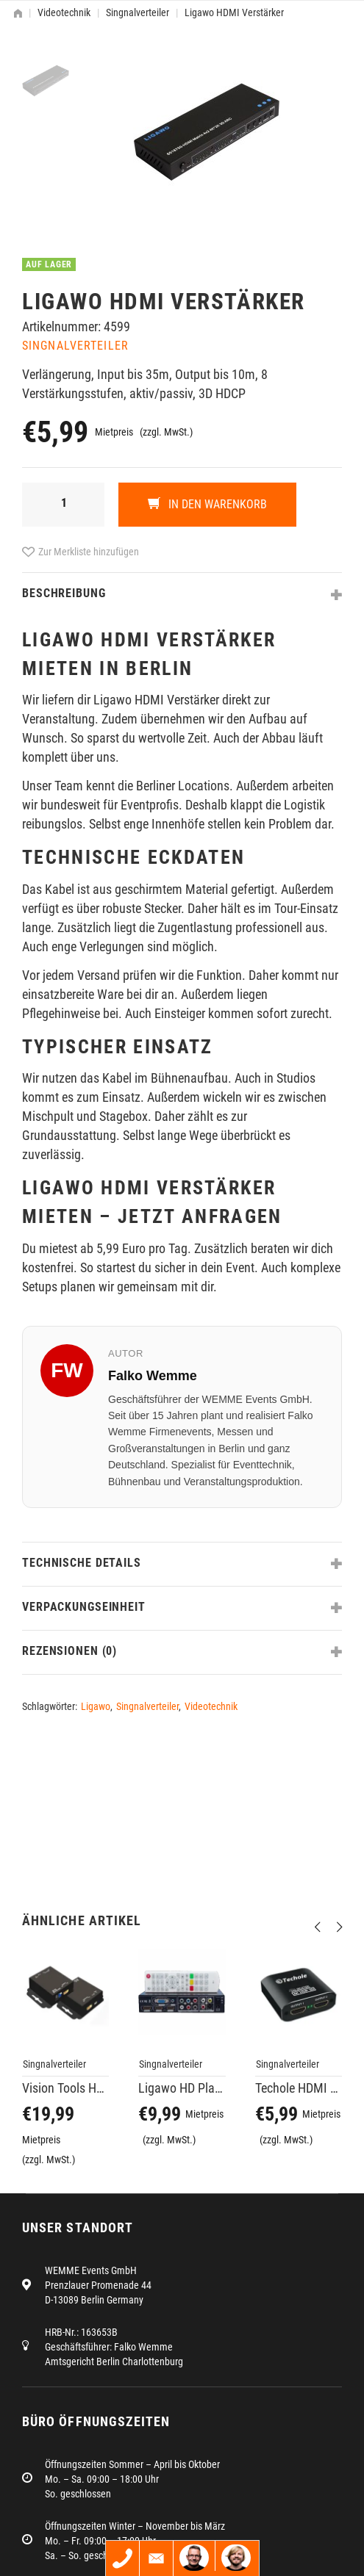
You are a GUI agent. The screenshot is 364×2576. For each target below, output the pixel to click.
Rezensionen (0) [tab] (69, 1651)
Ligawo (95, 1706)
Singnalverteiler (137, 12)
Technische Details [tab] (81, 1563)
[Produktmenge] (63, 505)
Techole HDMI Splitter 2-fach (298, 2088)
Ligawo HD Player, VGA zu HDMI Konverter (181, 2088)
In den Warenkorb (216, 504)
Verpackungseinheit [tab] (84, 1607)
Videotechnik (64, 12)
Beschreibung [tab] (64, 593)
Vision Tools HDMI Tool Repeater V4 (65, 2088)
